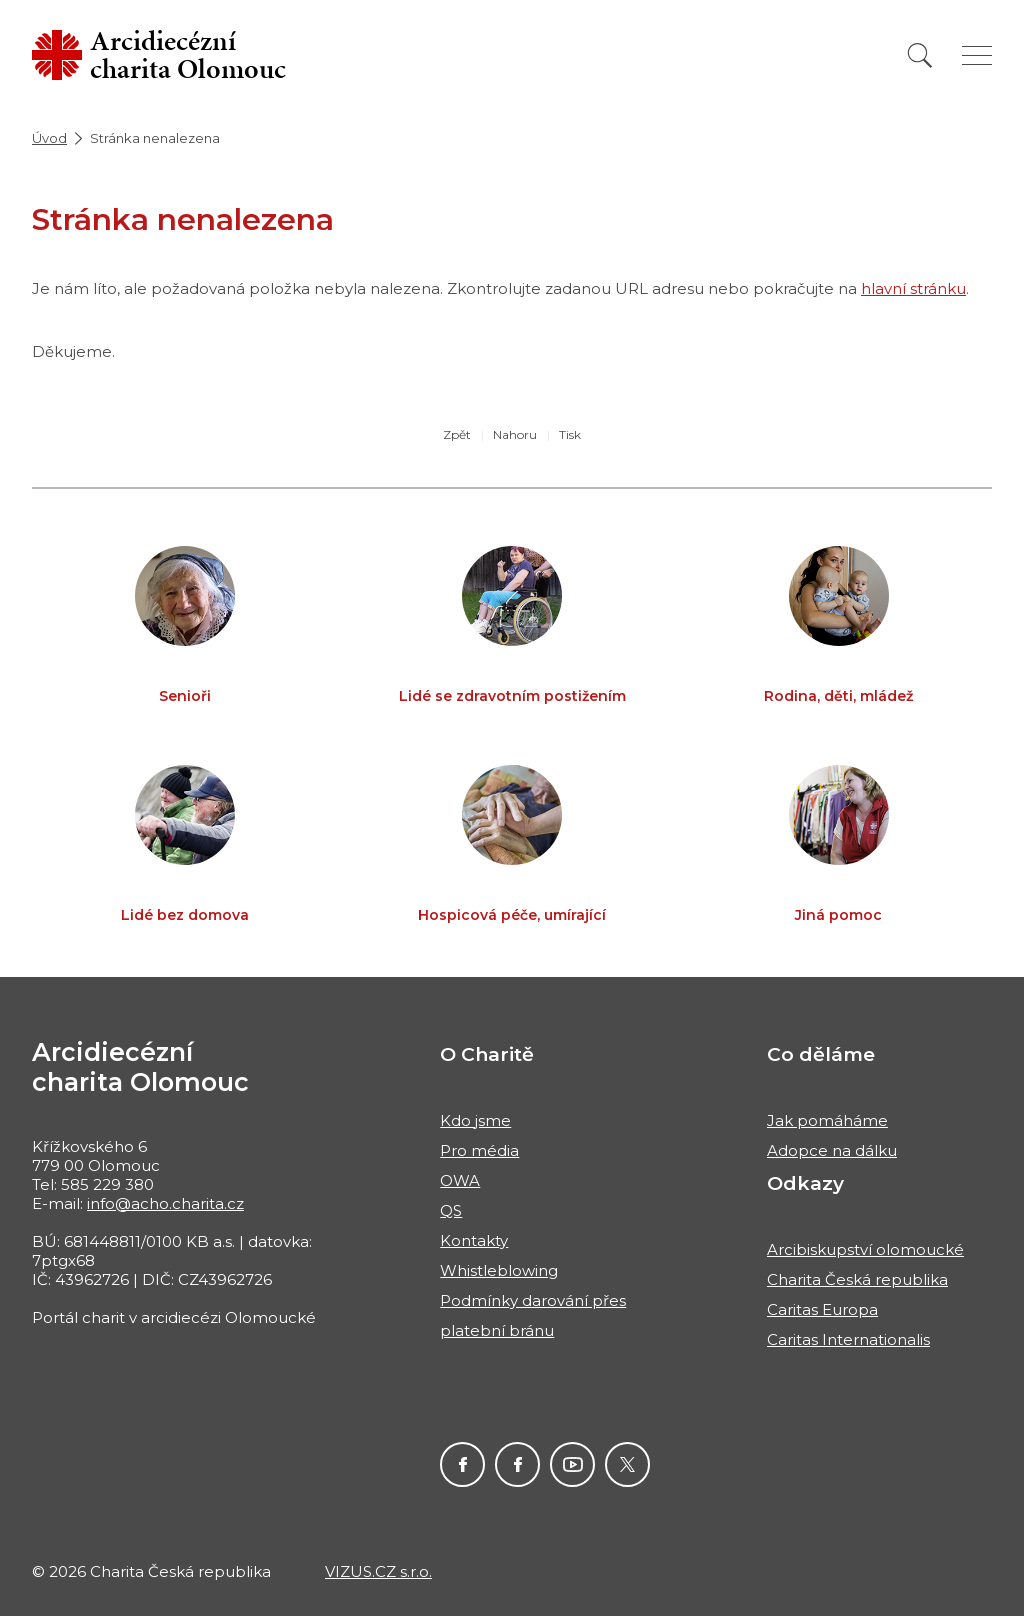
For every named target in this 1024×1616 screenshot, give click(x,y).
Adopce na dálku (832, 1150)
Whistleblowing (499, 1270)
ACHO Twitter (627, 1464)
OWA (460, 1180)
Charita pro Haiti (517, 1464)
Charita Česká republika (857, 1279)
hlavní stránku (913, 288)
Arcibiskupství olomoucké (865, 1249)
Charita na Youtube (572, 1464)
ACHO (462, 1464)
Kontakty (474, 1240)
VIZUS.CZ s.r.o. (378, 1571)
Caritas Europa (822, 1309)
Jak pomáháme (827, 1120)
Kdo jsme (475, 1120)
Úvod (49, 138)
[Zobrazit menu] (977, 55)
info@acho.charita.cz (165, 1203)
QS (451, 1210)
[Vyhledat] (920, 55)
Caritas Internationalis (848, 1339)
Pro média (479, 1150)
